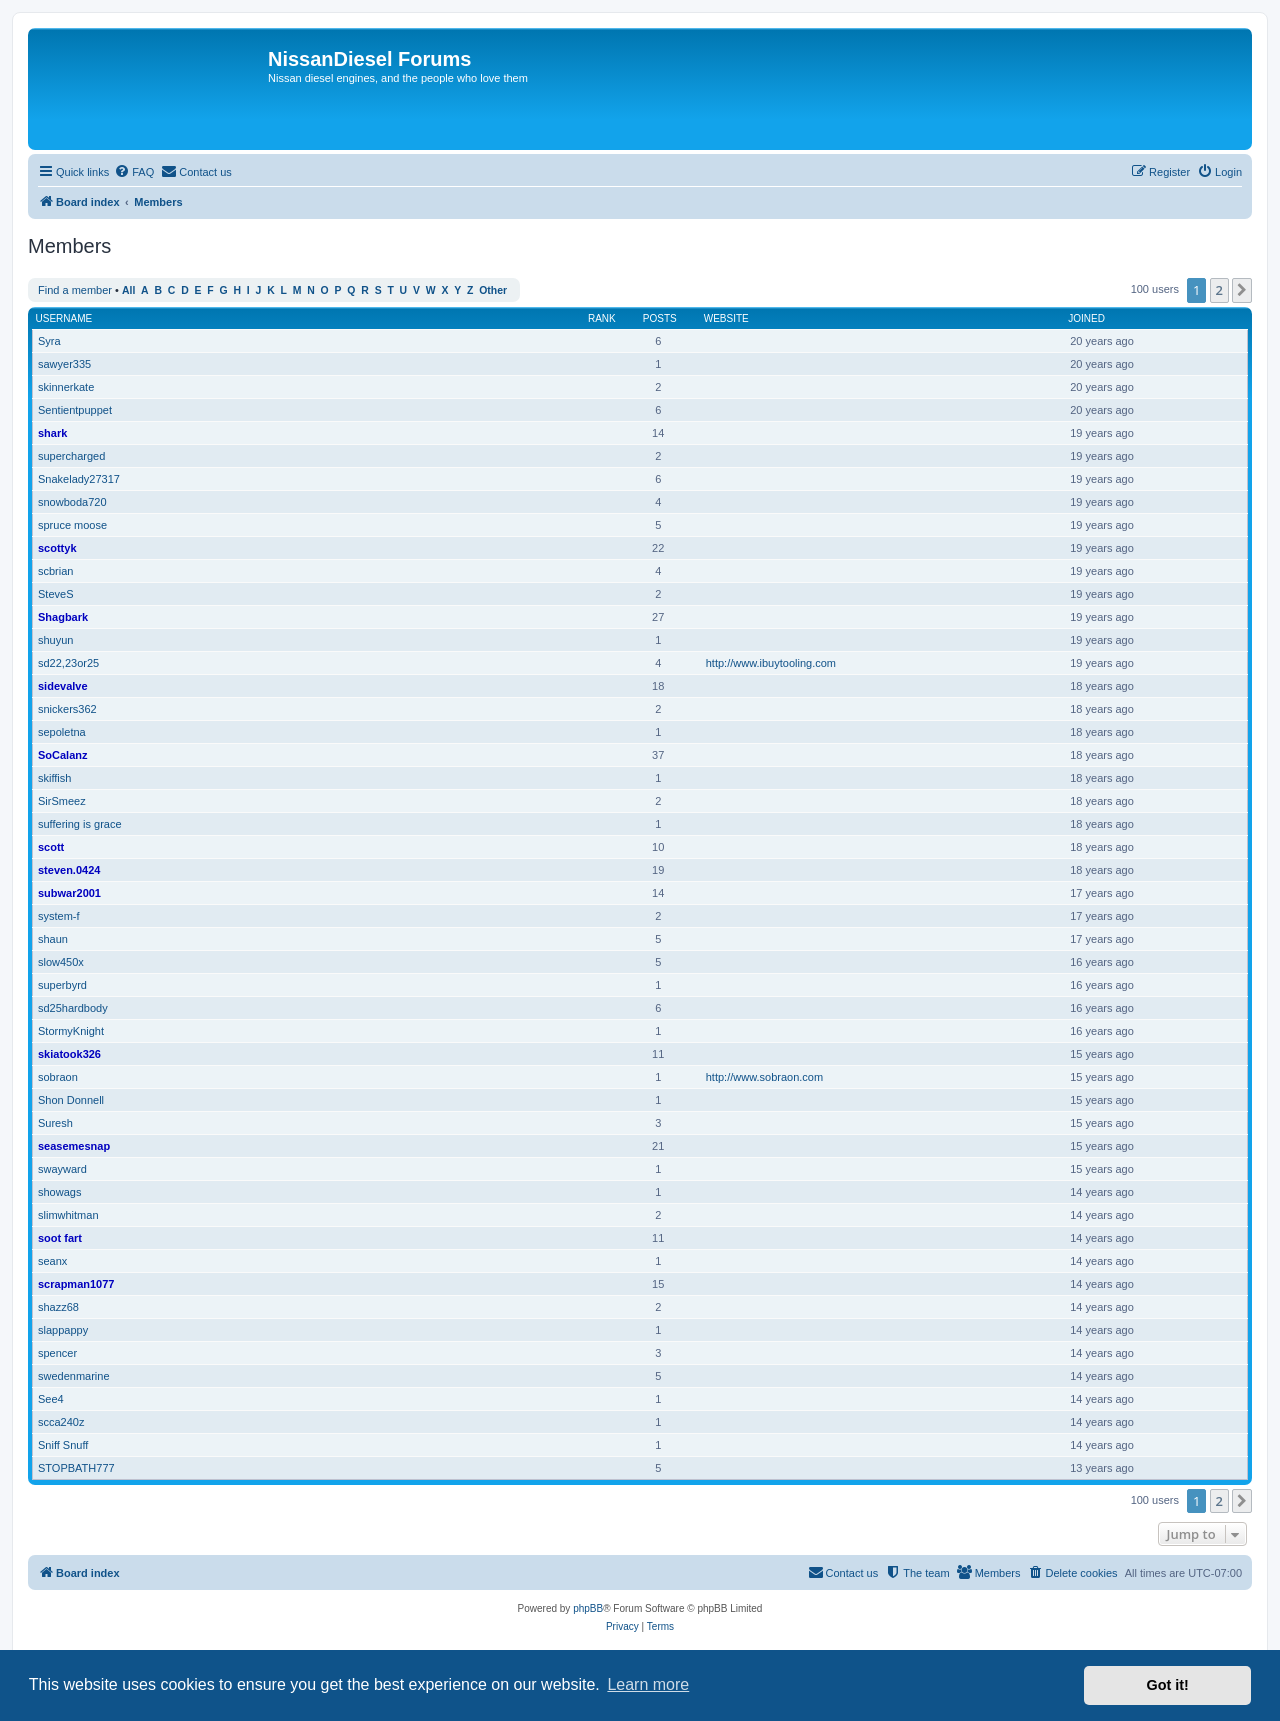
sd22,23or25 (68, 663)
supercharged (71, 456)
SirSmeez (62, 801)
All (128, 290)
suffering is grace (80, 824)
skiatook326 (69, 1054)
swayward (62, 1169)
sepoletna (62, 732)
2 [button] (1219, 290)
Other (493, 290)
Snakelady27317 (79, 479)
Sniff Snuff (63, 1445)
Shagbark (63, 617)
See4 (51, 1399)
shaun (53, 939)
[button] (1242, 290)
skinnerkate (66, 387)
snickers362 (67, 709)
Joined (1086, 318)
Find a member (75, 290)
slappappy (63, 1330)
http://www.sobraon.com (764, 1077)
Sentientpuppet (75, 410)
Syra (49, 341)
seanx (52, 1261)
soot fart (60, 1238)
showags (59, 1192)
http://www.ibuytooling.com (771, 663)
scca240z (61, 1422)
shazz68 (58, 1307)
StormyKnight (71, 1031)
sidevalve (63, 686)
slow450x (61, 962)
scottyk (57, 548)
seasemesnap (74, 1146)
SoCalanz (63, 755)
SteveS (55, 594)
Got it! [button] (1168, 1685)
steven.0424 (69, 870)
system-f (59, 916)
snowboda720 (72, 502)
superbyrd (62, 985)
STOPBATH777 (76, 1468)
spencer (57, 1353)
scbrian (55, 571)
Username (64, 318)
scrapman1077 (76, 1284)
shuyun (55, 640)
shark (52, 433)
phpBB (588, 1608)
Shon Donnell (71, 1100)
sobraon (58, 1077)
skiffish (54, 778)
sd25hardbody (73, 1008)
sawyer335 (64, 364)
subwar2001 (69, 893)
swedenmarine (74, 1376)
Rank (602, 318)
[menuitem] (134, 172)
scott (51, 847)
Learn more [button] (648, 1684)
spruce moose (72, 525)
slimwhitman (68, 1215)
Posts (660, 318)
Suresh (55, 1123)
